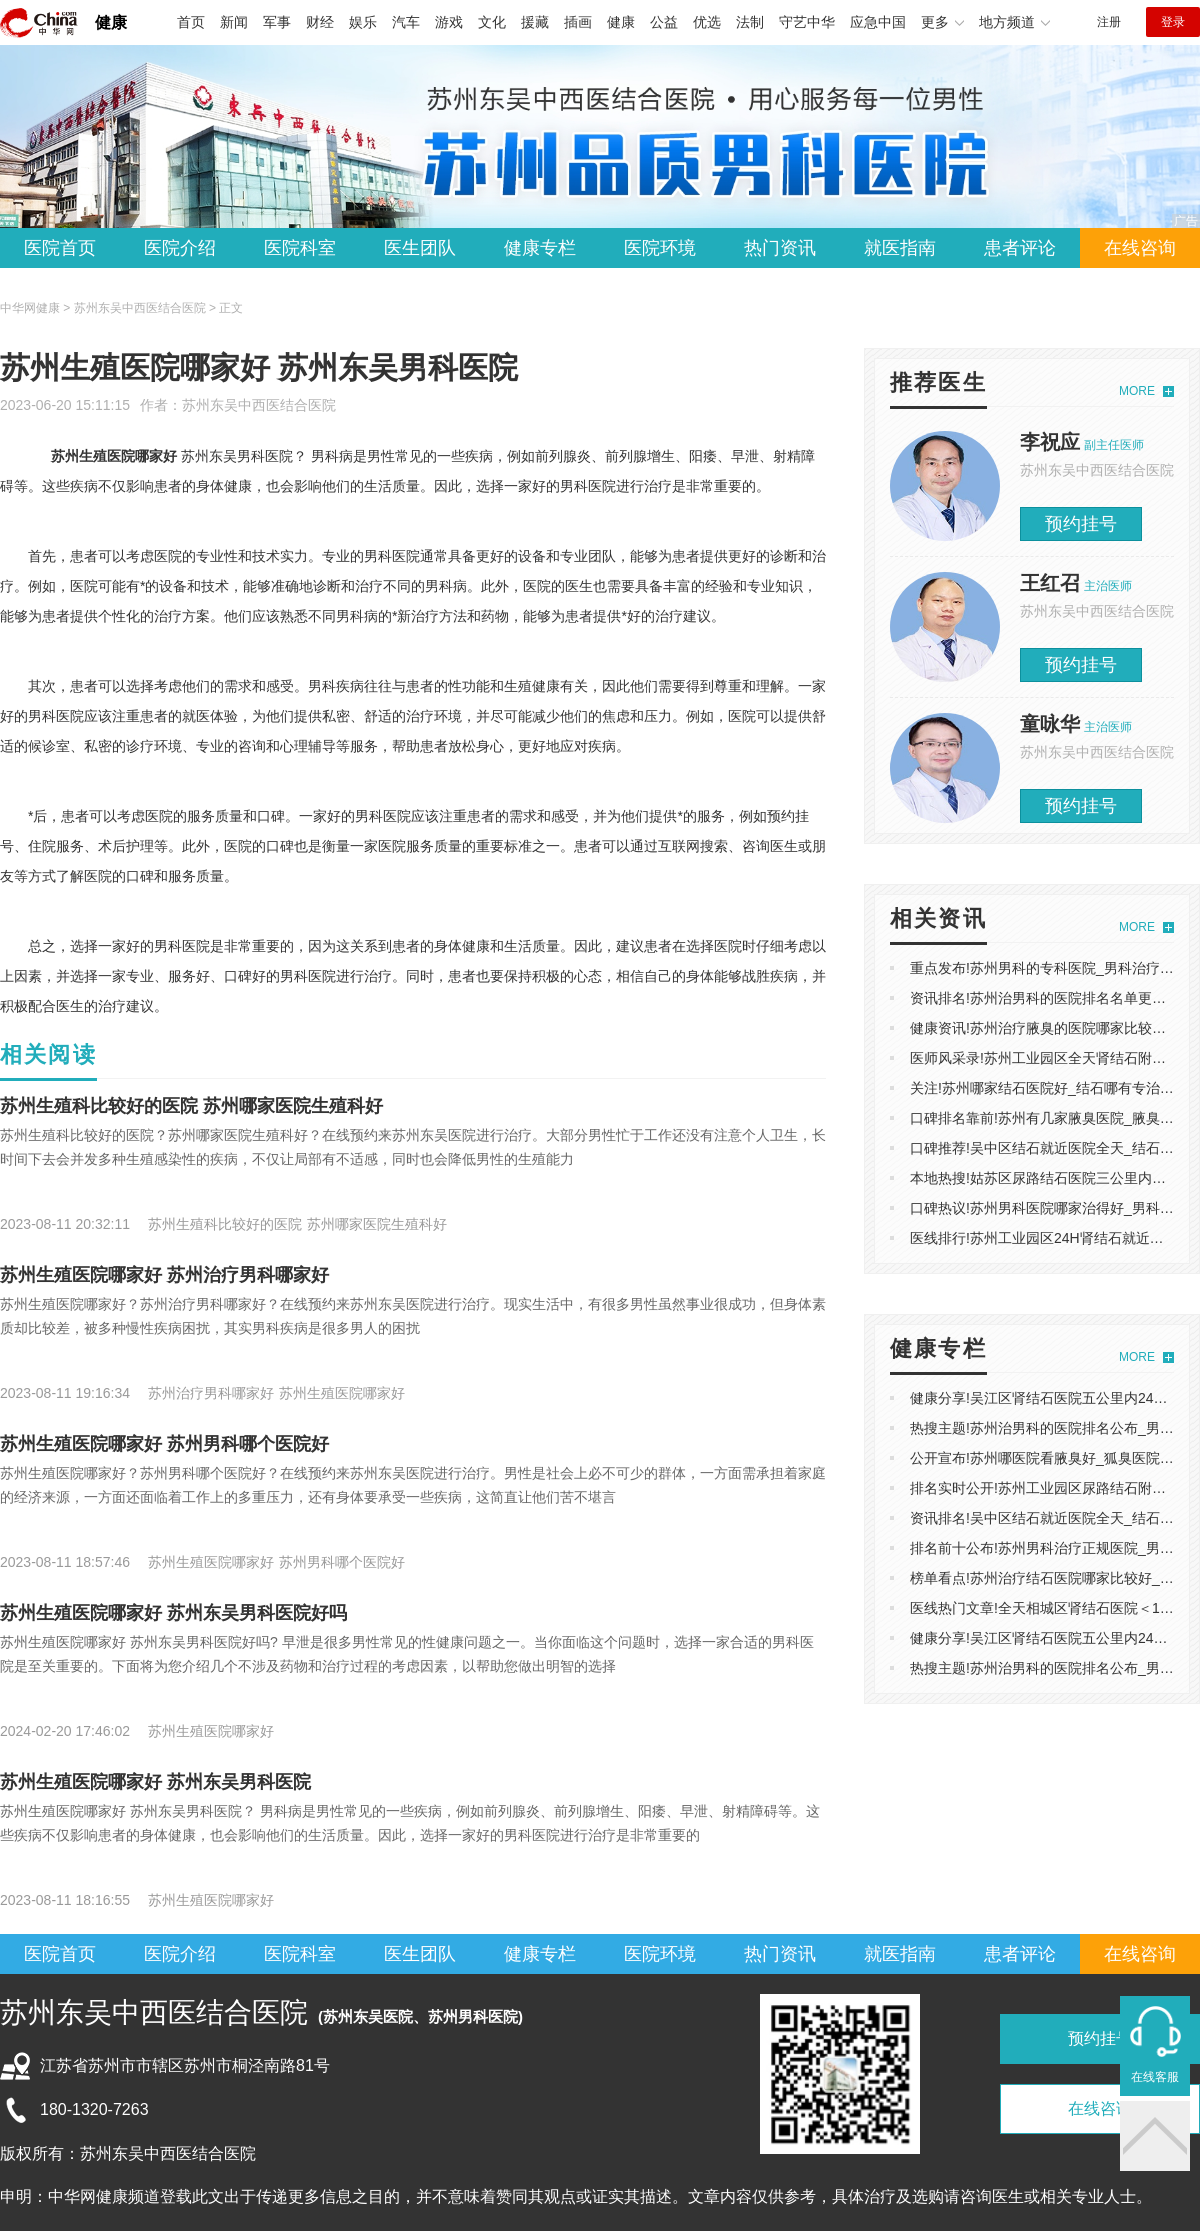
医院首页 (60, 248)
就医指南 (900, 248)
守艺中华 (807, 22)
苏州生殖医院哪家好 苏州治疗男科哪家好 (164, 1275)
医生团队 (420, 248)
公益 (664, 22)
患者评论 (1020, 248)
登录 (1173, 22)
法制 (750, 22)
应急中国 (878, 22)
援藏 (535, 22)
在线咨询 (1140, 248)
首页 (191, 22)
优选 (707, 22)
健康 (111, 22)
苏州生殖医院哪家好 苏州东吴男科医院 (155, 1782)
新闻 (234, 22)
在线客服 (1155, 2077)
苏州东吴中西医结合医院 (259, 405)
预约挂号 (1081, 524)
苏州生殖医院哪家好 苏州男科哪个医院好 (164, 1444)
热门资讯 (780, 248)
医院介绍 (180, 248)
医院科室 (300, 248)
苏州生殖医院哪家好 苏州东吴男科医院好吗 (173, 1613)
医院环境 (660, 248)
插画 (578, 22)
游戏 (449, 22)
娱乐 (363, 22)
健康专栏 (540, 248)
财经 (320, 22)
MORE (1137, 391)
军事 (277, 22)
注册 (1109, 22)
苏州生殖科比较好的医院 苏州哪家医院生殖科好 (191, 1106)
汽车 (406, 22)
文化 (492, 22)
